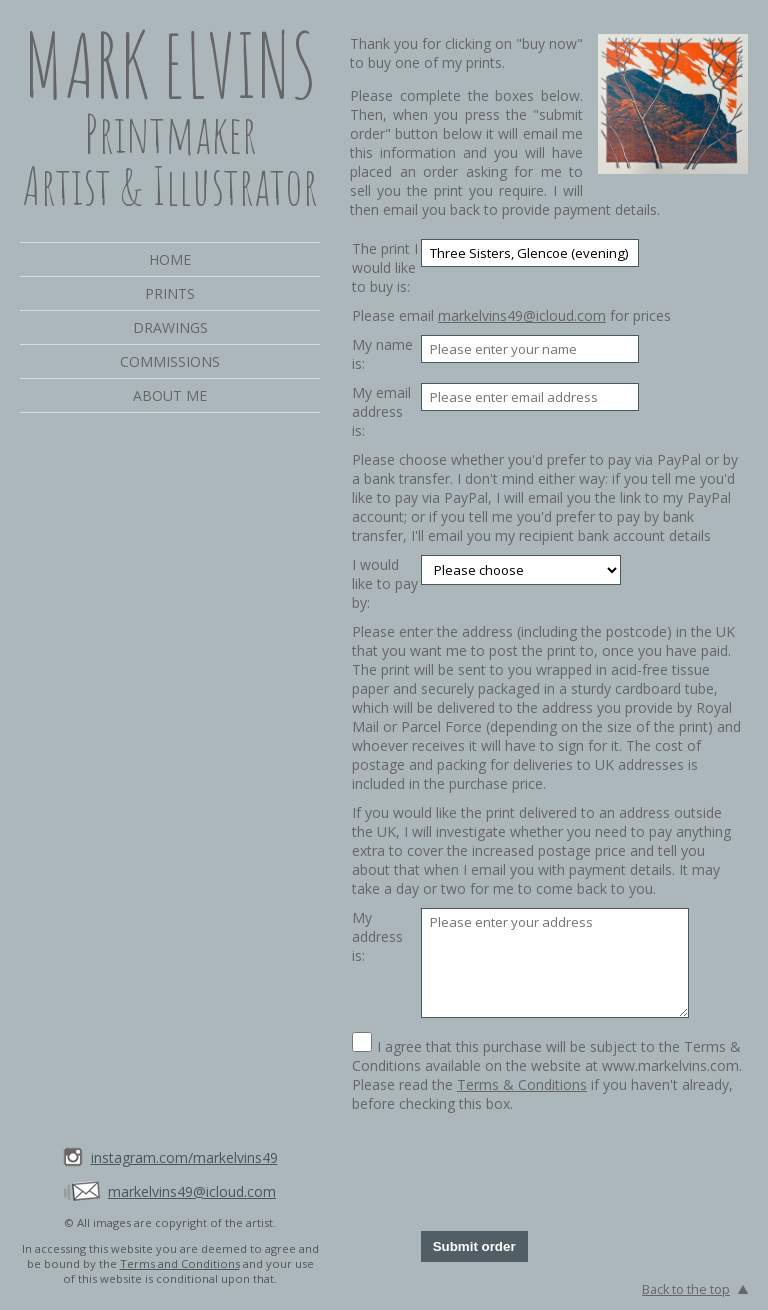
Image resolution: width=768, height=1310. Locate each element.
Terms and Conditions (180, 1263)
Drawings (170, 327)
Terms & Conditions (522, 1084)
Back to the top (686, 1289)
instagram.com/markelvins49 (184, 1157)
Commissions (170, 361)
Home (170, 259)
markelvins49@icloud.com (192, 1191)
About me (170, 395)
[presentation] (573, 1172)
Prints (170, 293)
